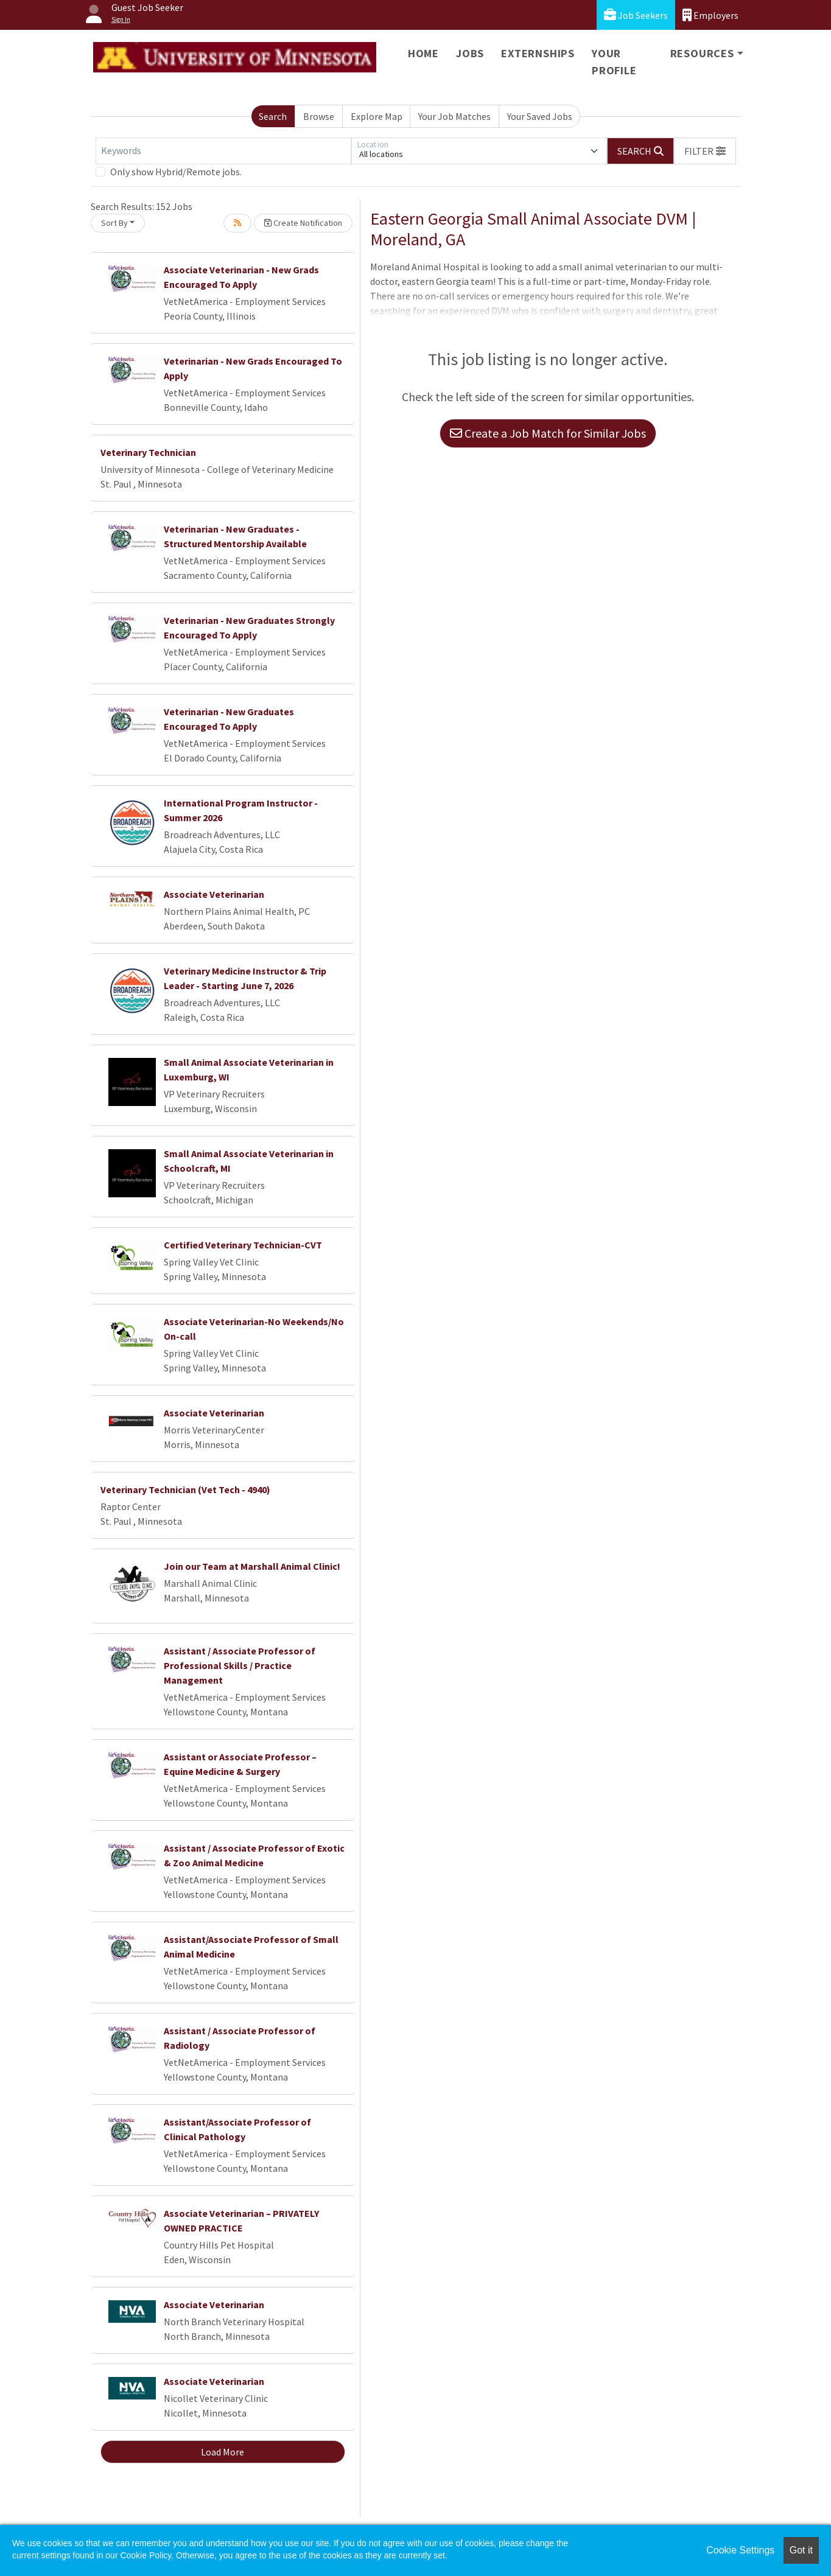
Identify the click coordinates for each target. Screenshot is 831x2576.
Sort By (114, 222)
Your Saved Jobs (539, 116)
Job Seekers (636, 15)
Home (423, 53)
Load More (222, 2452)
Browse (318, 116)
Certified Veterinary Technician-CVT (243, 1245)
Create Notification (303, 222)
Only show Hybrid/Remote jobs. (176, 172)
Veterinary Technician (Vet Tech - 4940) (185, 1489)
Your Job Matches (454, 116)
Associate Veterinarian (214, 894)
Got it (801, 2550)
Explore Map (376, 116)
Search (273, 116)
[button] (705, 151)
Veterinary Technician (148, 452)
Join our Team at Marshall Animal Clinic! (252, 1566)
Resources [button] (702, 53)
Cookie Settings (740, 2550)
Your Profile (614, 61)
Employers (710, 15)
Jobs (470, 53)
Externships (538, 53)
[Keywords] (223, 151)
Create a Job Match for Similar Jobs (548, 433)
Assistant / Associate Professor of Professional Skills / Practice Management (239, 1665)
